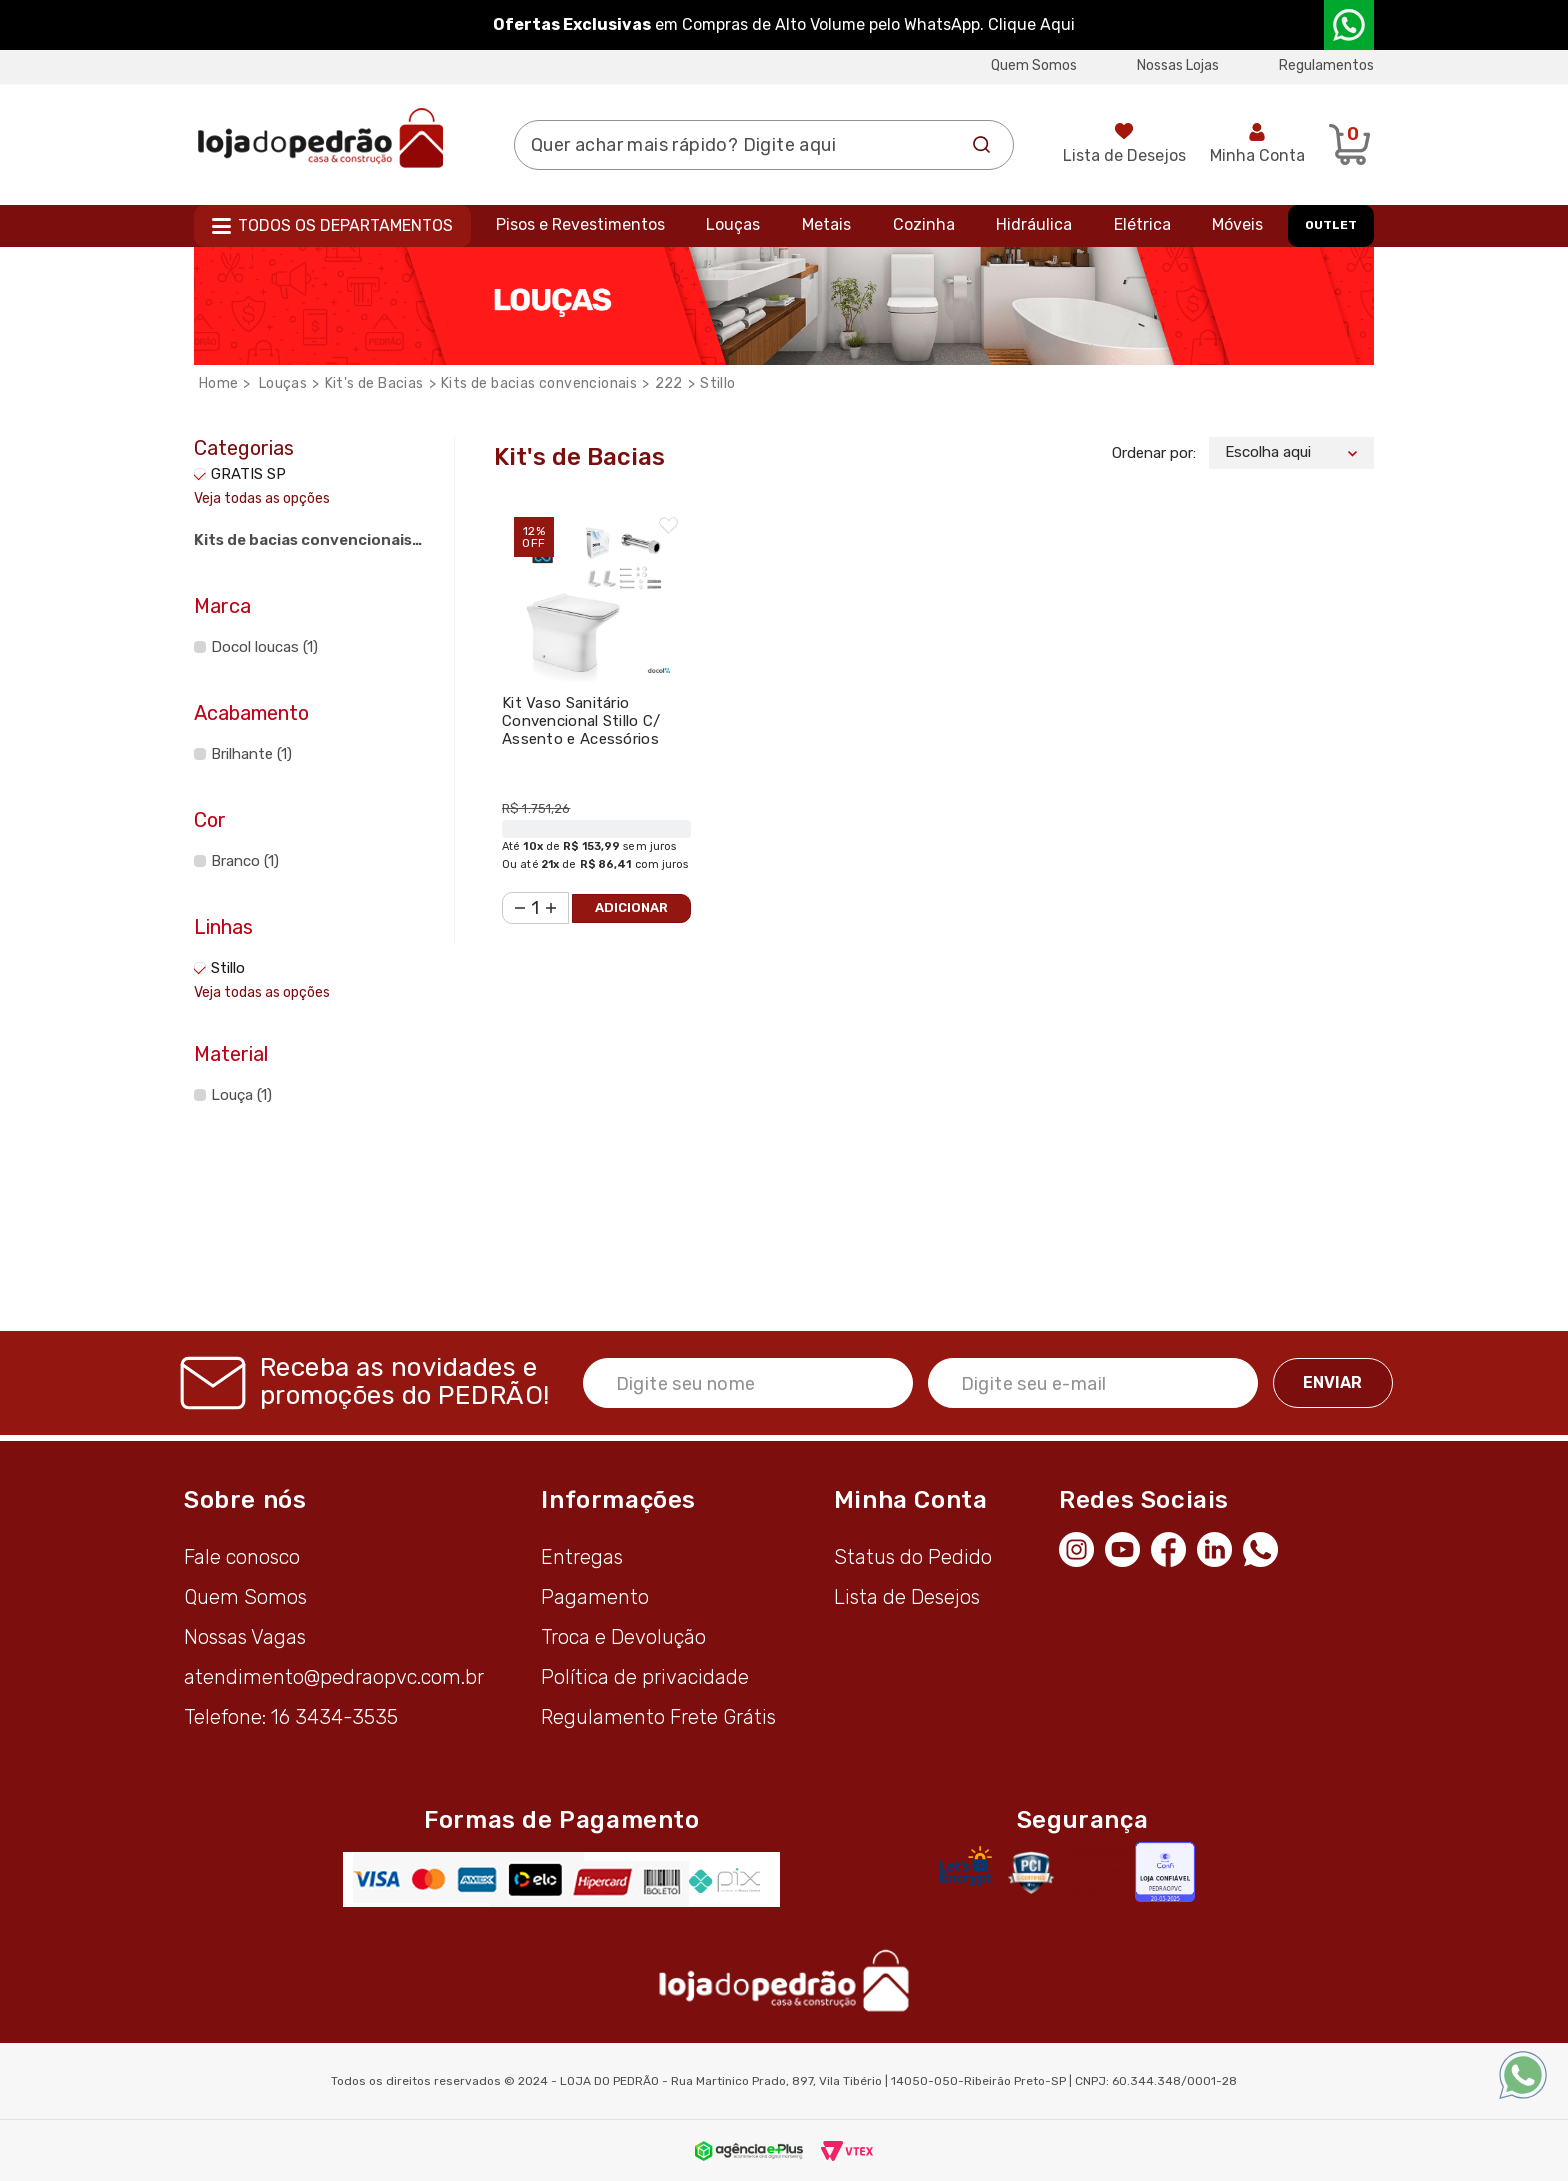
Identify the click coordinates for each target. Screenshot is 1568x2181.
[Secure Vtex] (1030, 1872)
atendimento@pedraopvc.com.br (334, 1677)
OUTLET (1331, 225)
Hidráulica (1034, 224)
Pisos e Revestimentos (580, 224)
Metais (826, 224)
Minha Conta (1257, 155)
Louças (733, 224)
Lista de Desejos (1124, 155)
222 (669, 383)
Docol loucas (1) (264, 647)
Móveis (1237, 224)
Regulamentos (1326, 65)
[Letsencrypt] (966, 1866)
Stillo (717, 383)
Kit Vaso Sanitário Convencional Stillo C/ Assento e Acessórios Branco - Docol (581, 730)
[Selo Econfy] (1165, 1872)
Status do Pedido (913, 1557)
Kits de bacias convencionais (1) (303, 543)
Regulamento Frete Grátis (658, 1717)
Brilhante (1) (251, 754)
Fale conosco (242, 1557)
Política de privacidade (645, 1677)
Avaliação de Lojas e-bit (1101, 1871)
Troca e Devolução (623, 1637)
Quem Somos (1034, 65)
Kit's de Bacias (374, 383)
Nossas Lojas (1178, 65)
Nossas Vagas (245, 1637)
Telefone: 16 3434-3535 (291, 1717)
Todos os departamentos (345, 225)
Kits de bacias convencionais (539, 383)
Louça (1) (241, 1095)
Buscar (982, 145)
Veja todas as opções (262, 498)
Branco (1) (245, 861)
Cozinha (924, 224)
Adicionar (631, 907)
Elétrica (1142, 224)
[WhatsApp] (1266, 1547)
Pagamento (595, 1597)
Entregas (582, 1557)
